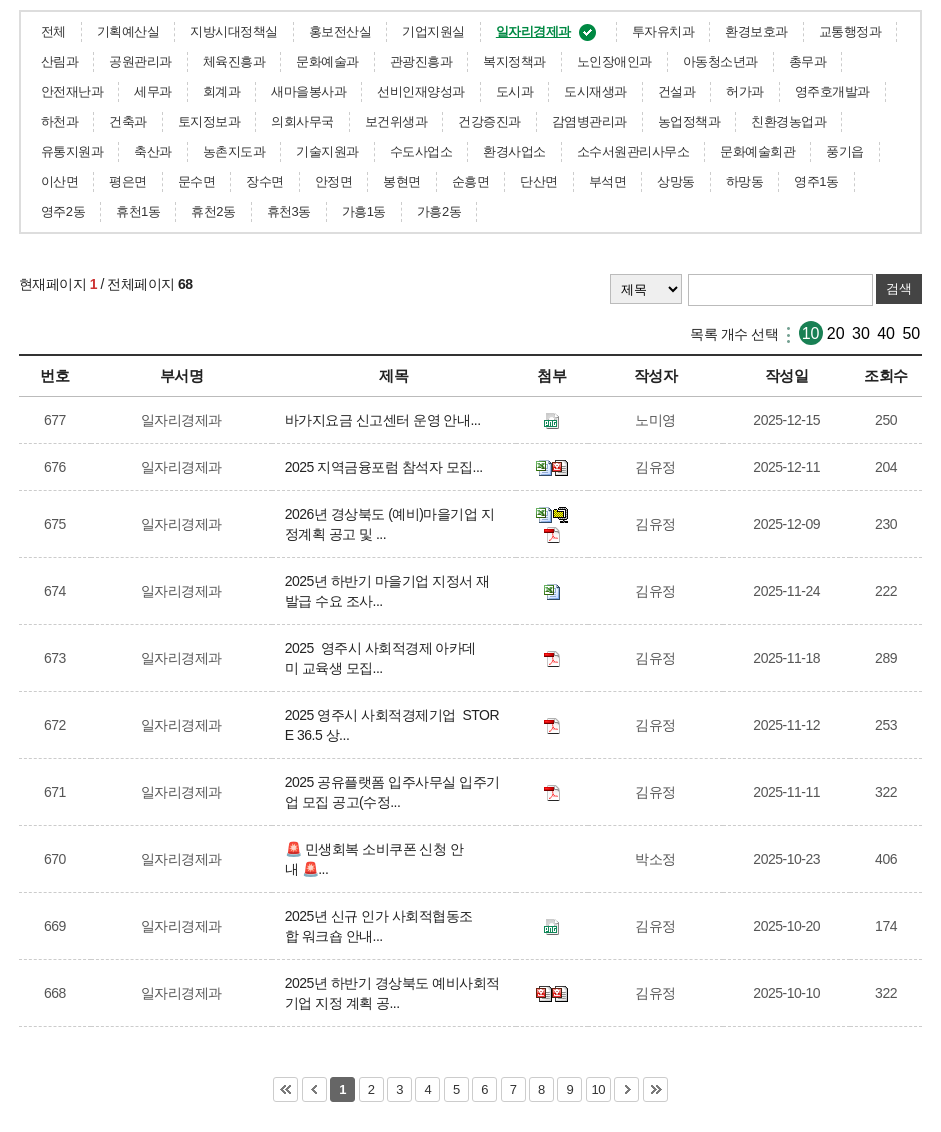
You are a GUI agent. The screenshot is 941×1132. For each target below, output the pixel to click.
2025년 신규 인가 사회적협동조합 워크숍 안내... (379, 926)
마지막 (655, 1089)
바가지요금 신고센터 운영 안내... (386, 420)
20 (836, 333)
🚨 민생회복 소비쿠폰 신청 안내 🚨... (374, 859)
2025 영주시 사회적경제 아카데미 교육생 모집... (380, 658)
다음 (626, 1089)
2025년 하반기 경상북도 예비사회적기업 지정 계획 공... (392, 993)
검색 (899, 288)
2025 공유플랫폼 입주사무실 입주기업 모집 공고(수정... (392, 792)
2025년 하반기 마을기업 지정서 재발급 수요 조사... (387, 591)
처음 (285, 1089)
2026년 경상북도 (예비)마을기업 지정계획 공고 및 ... (390, 524)
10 (811, 333)
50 (911, 333)
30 (861, 333)
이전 (314, 1089)
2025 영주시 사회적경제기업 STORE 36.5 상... (392, 725)
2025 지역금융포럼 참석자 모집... (387, 467)
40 (886, 333)
